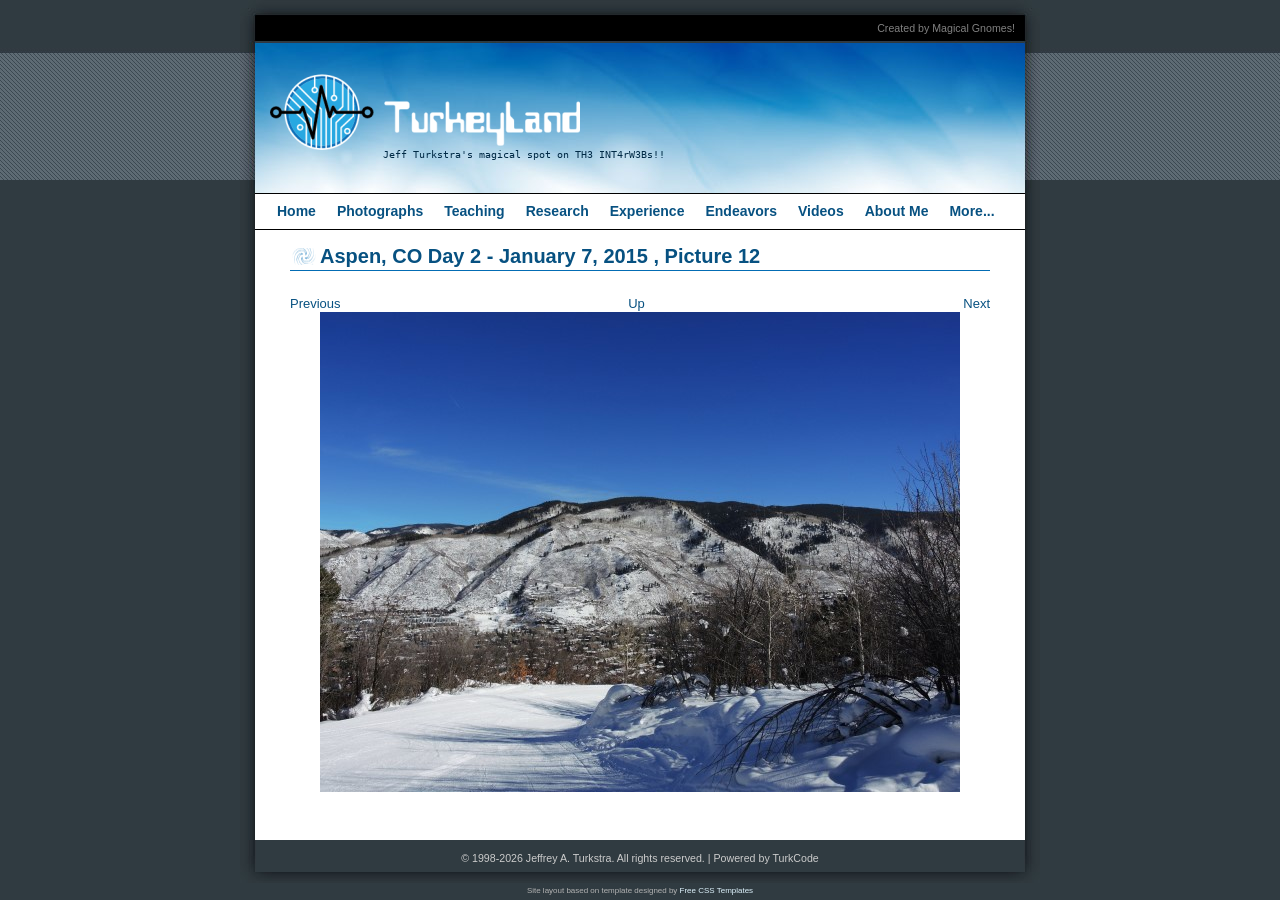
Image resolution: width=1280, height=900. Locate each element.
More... (971, 211)
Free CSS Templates (717, 890)
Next (976, 303)
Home (296, 211)
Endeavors (741, 211)
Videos (821, 211)
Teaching (474, 211)
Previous (315, 303)
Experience (647, 211)
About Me (897, 211)
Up (636, 303)
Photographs (380, 211)
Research (557, 211)
